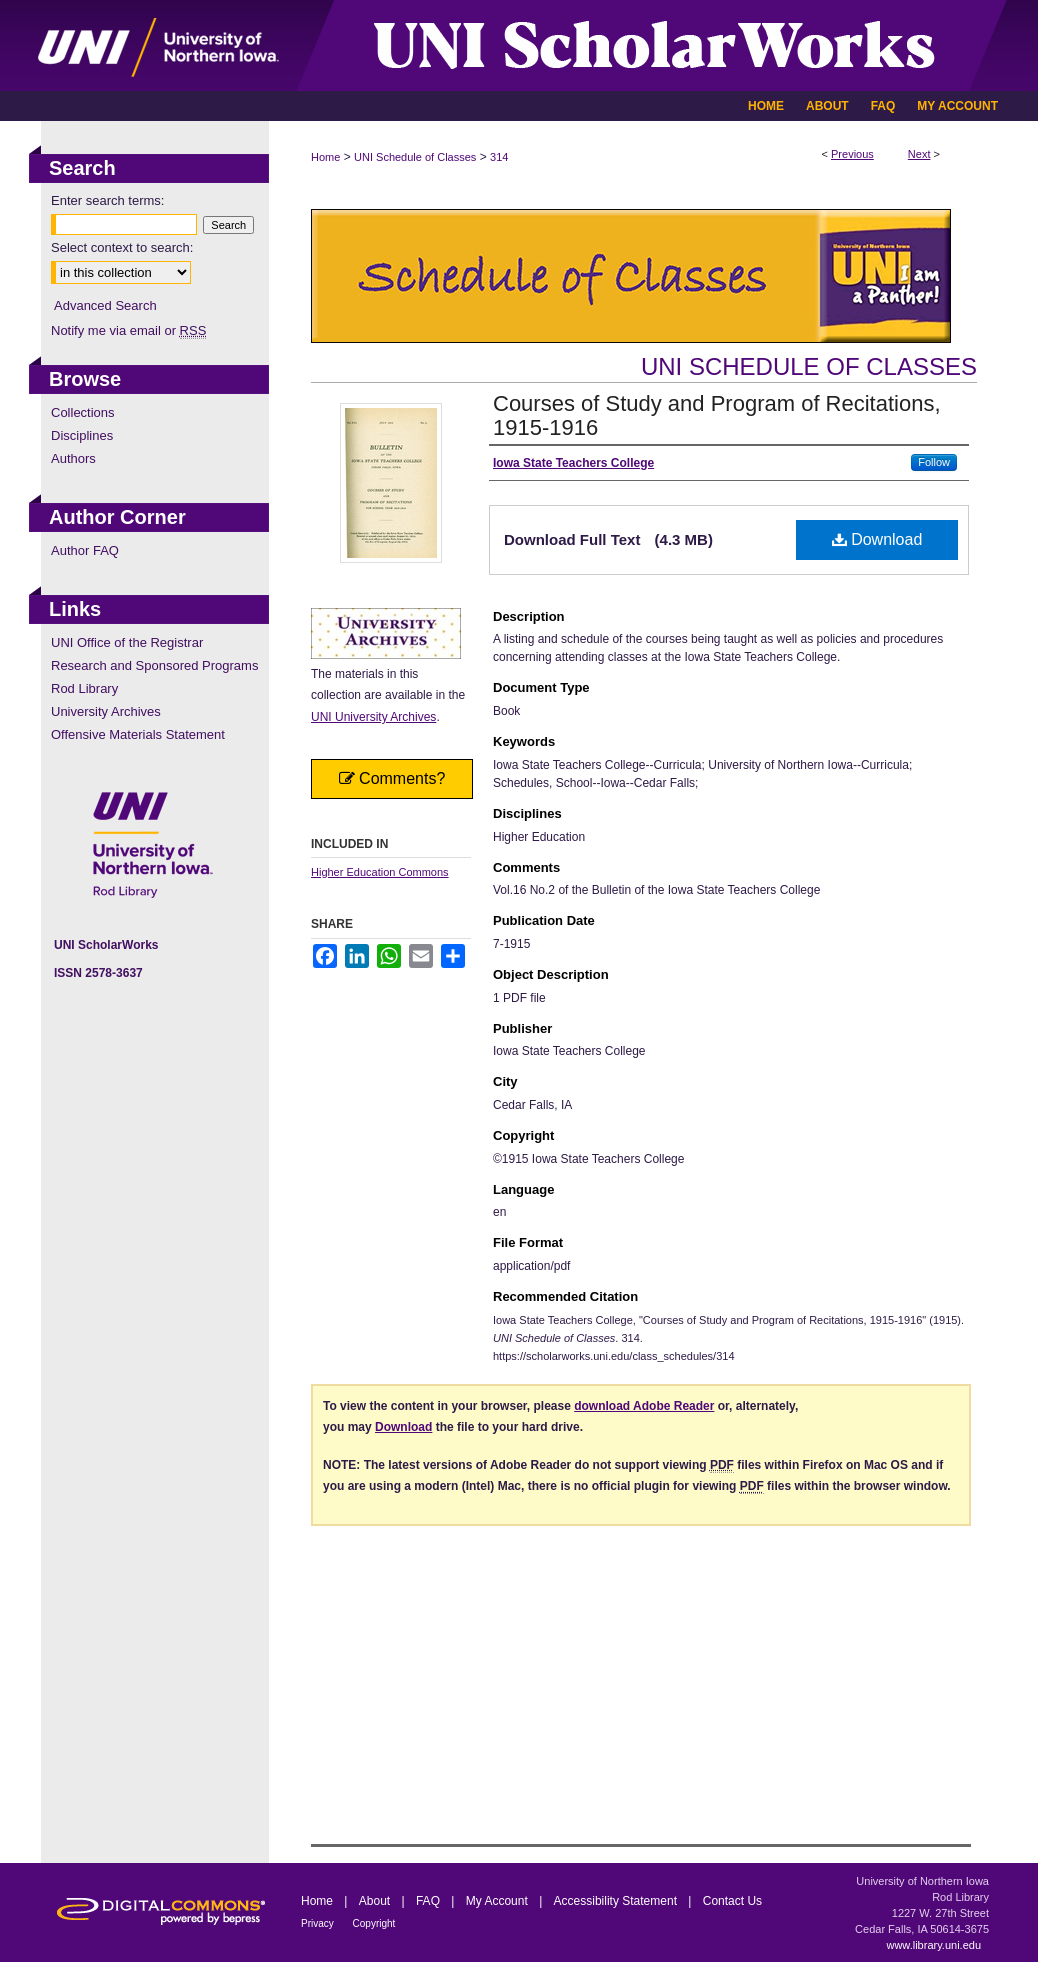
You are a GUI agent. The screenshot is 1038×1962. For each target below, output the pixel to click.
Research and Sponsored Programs (154, 665)
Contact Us (732, 1901)
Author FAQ (85, 550)
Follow (934, 462)
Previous (852, 154)
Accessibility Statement (617, 1901)
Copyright (374, 1923)
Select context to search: (122, 247)
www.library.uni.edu (933, 1945)
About (376, 1901)
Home (325, 157)
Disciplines (82, 435)
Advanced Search (105, 305)
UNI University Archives (373, 717)
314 (499, 157)
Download (877, 539)
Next (919, 154)
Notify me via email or (128, 330)
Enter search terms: (107, 200)
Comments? (392, 778)
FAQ (429, 1901)
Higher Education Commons (380, 872)
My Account (498, 1901)
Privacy (319, 1923)
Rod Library (84, 688)
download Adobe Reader (644, 1406)
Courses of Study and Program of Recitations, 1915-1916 (717, 415)
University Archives (106, 711)
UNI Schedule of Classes (415, 157)
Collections (83, 412)
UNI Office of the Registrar (127, 642)
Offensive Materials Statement (138, 734)
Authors (73, 458)
